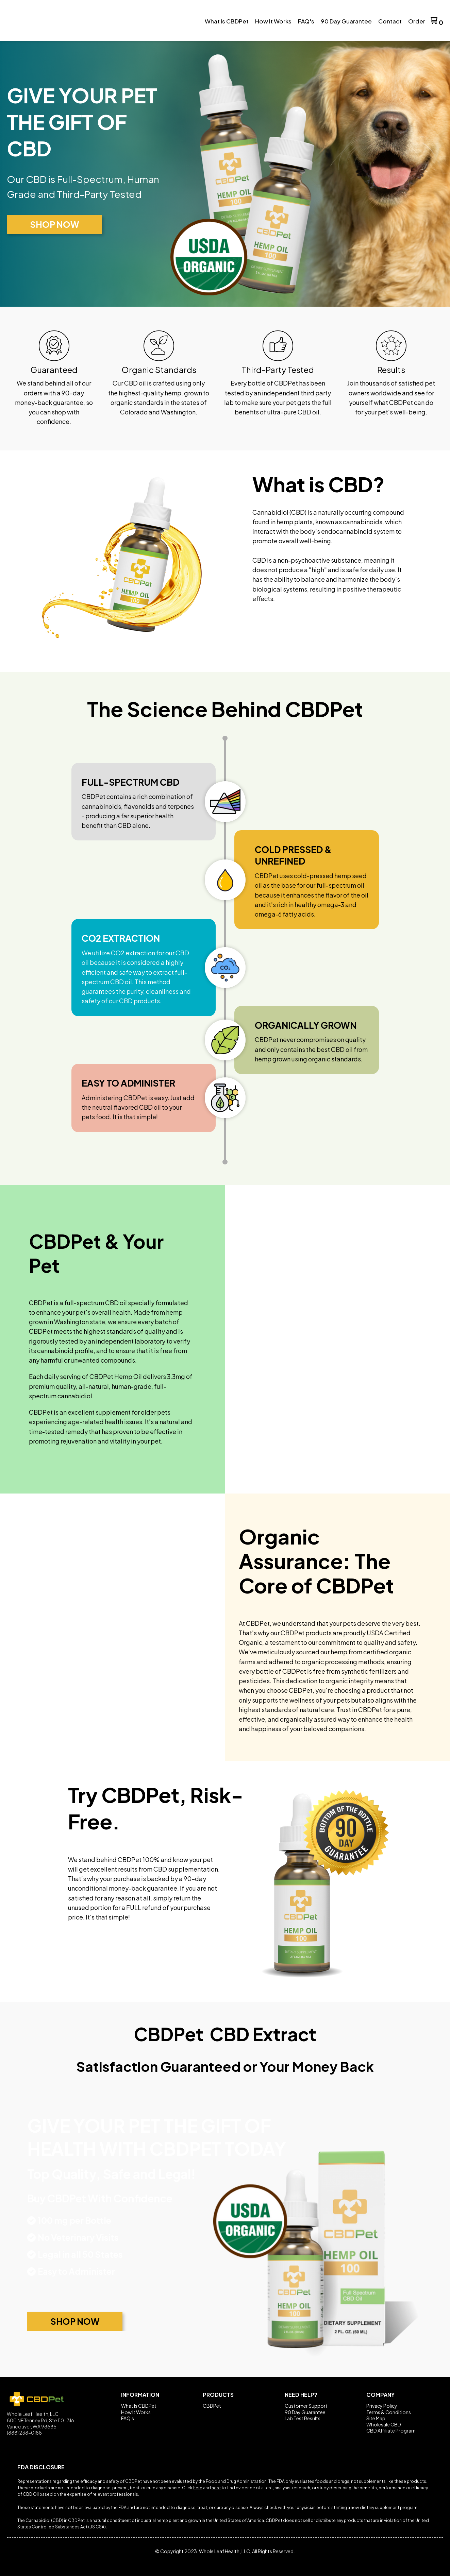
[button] (437, 21)
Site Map (375, 2418)
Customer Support (306, 2406)
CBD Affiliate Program (391, 2431)
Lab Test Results (302, 2418)
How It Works (136, 2412)
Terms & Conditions (388, 2412)
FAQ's (127, 2418)
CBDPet (212, 2406)
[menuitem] (227, 21)
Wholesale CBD (383, 2424)
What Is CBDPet (138, 2406)
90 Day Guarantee (305, 2412)
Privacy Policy (381, 2406)
